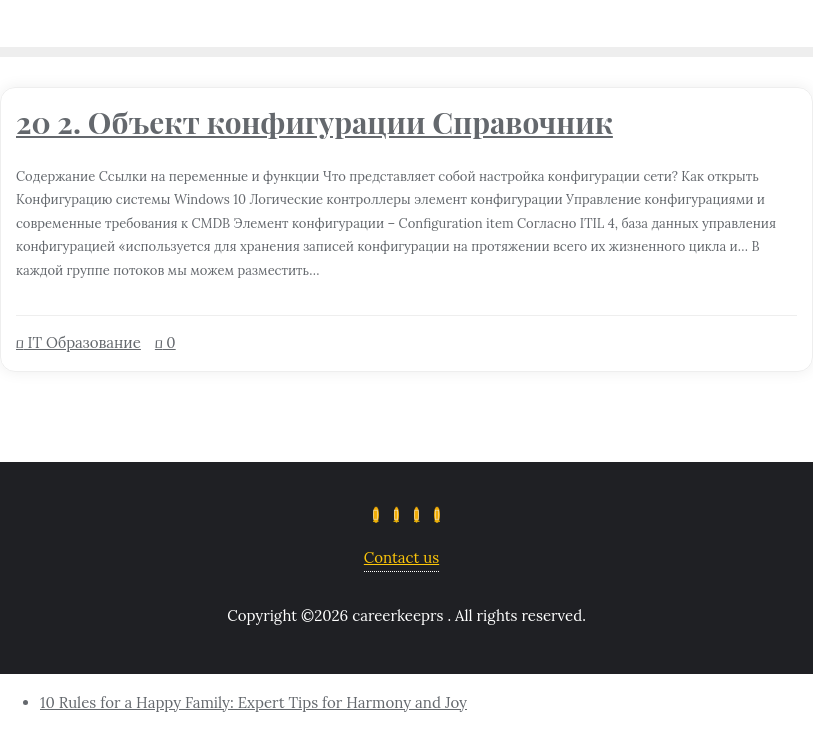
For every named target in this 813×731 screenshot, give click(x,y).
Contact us (401, 557)
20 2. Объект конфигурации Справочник (314, 121)
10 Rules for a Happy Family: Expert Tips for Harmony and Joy (253, 702)
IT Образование (78, 342)
